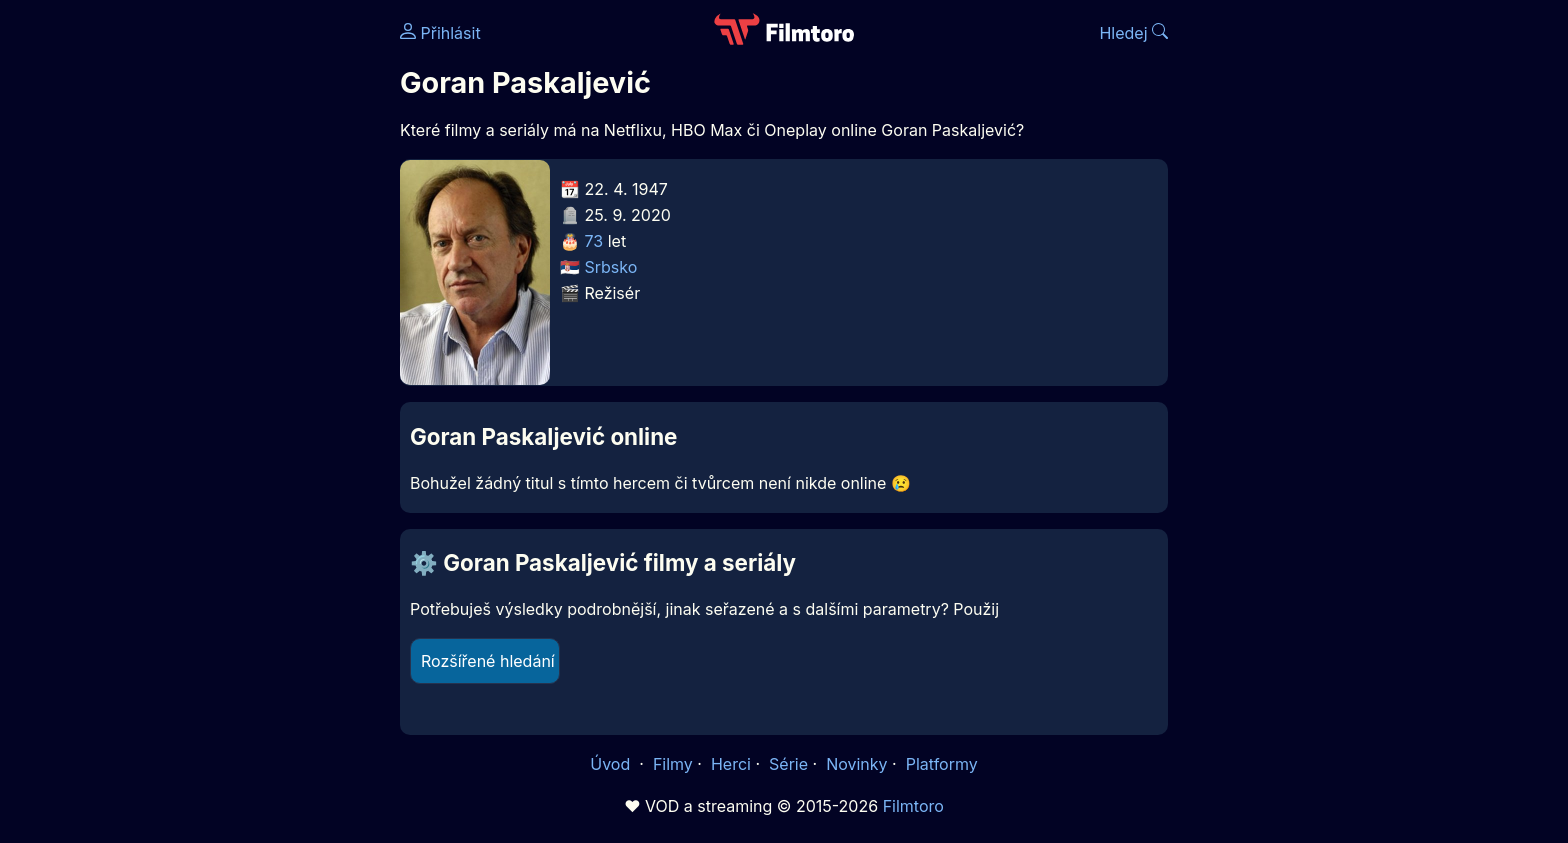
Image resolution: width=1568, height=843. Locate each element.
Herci (731, 764)
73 (594, 241)
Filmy (673, 764)
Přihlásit (440, 33)
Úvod (612, 764)
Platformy (942, 764)
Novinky (856, 764)
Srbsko (611, 267)
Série (788, 764)
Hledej (1133, 33)
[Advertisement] (255, 308)
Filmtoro (913, 806)
